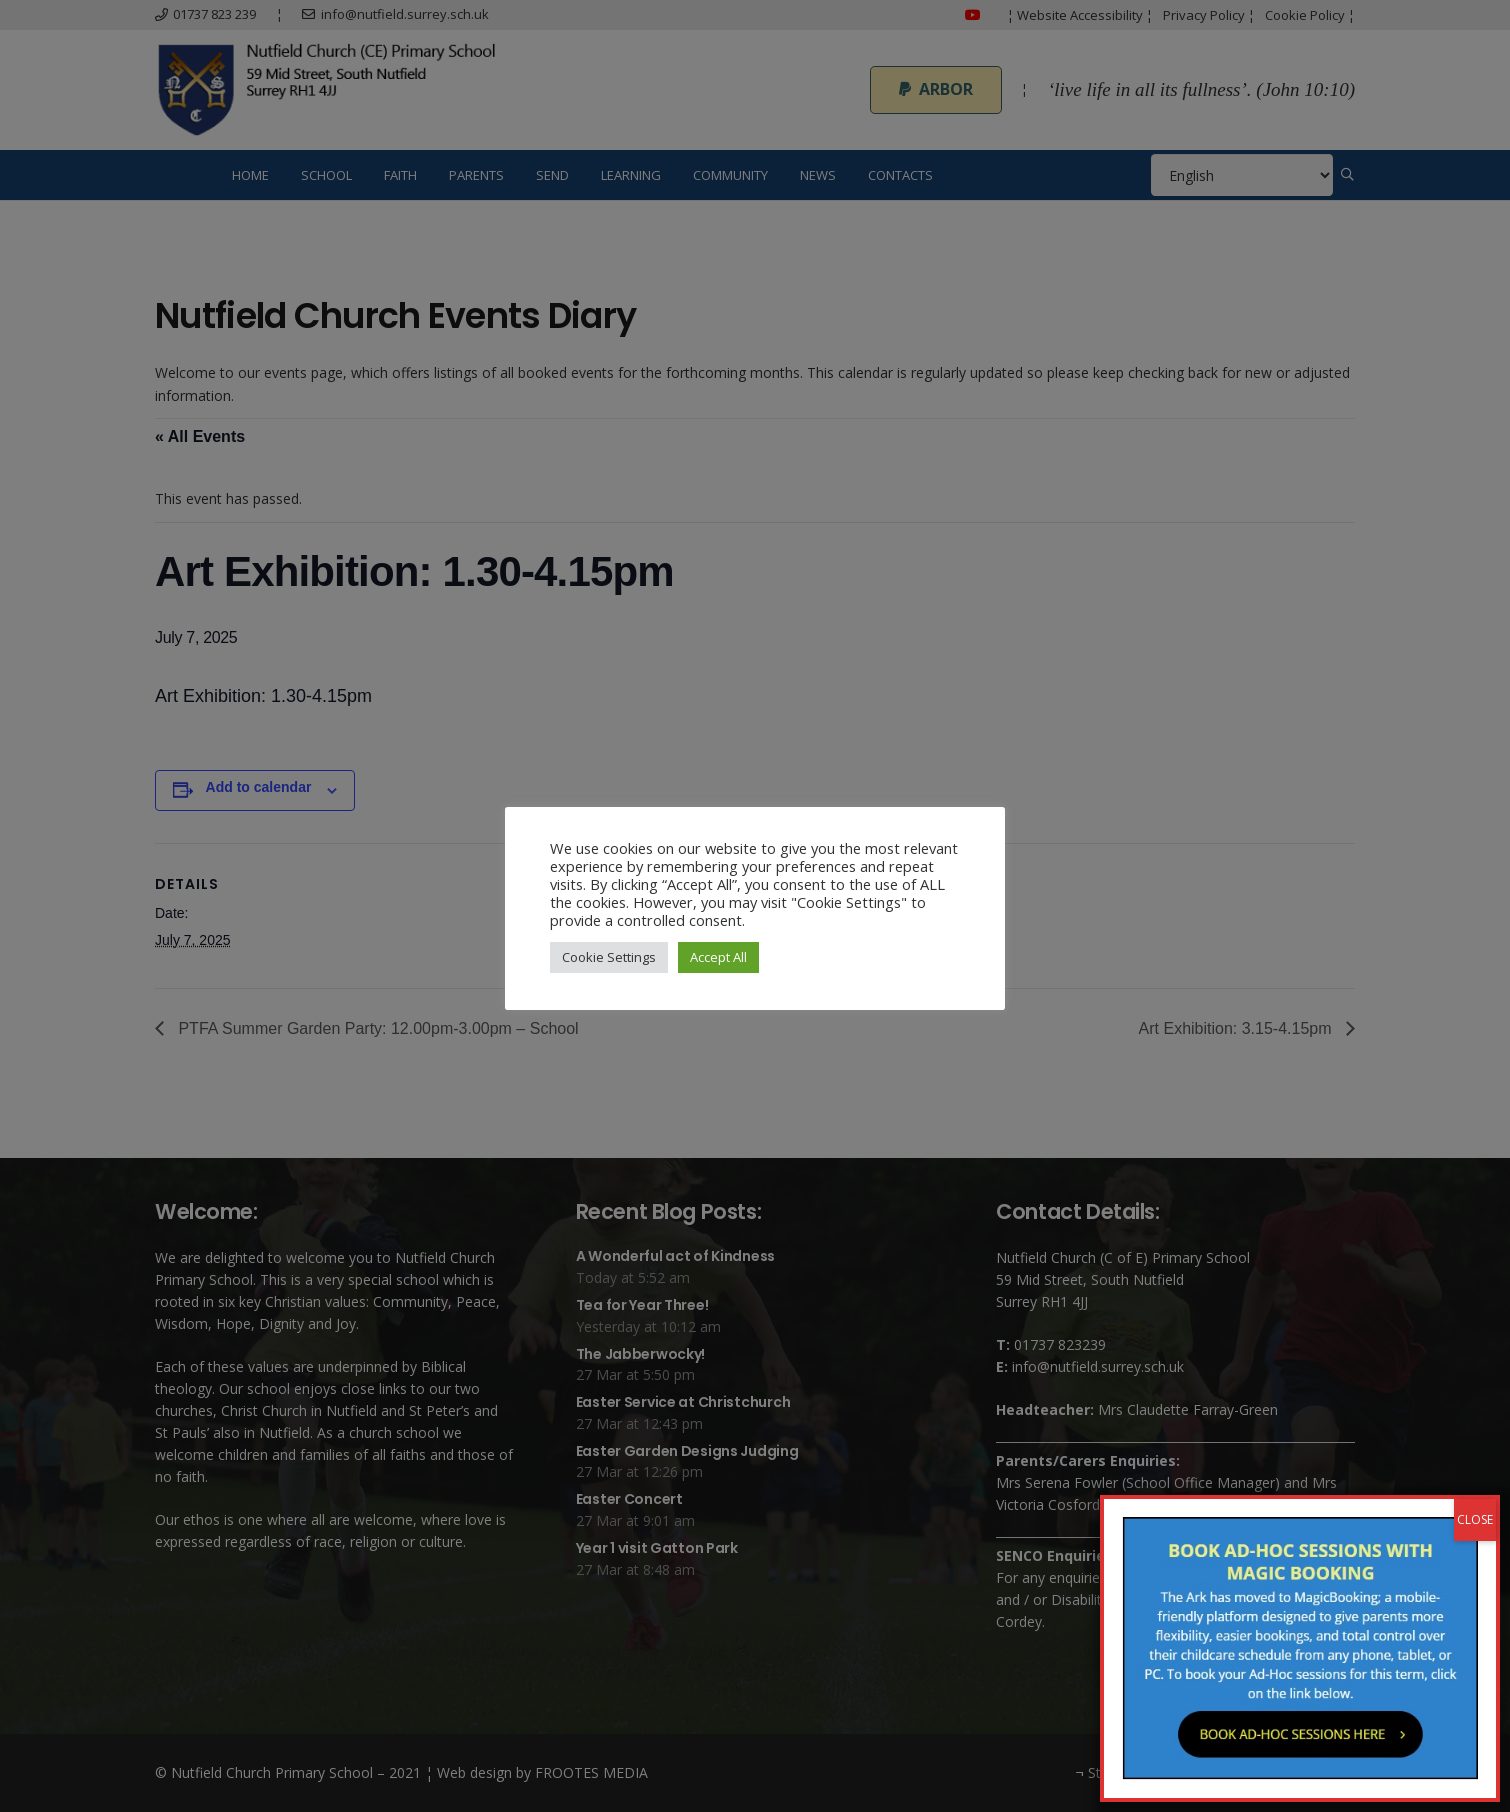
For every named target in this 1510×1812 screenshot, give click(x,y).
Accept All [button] (718, 957)
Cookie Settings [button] (609, 957)
